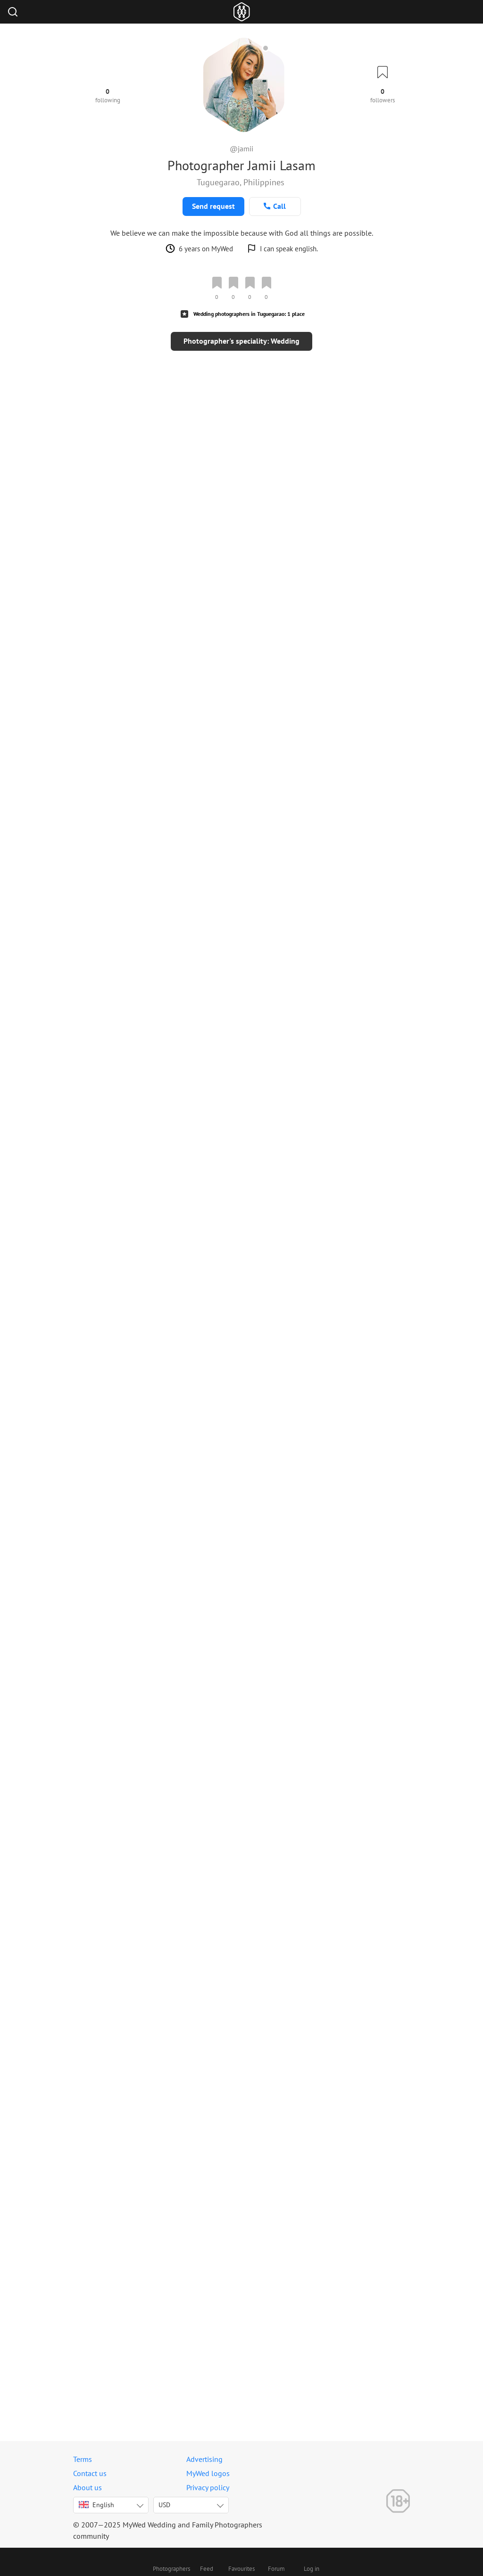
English (96, 2505)
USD (164, 2505)
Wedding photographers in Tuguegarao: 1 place (249, 313)
